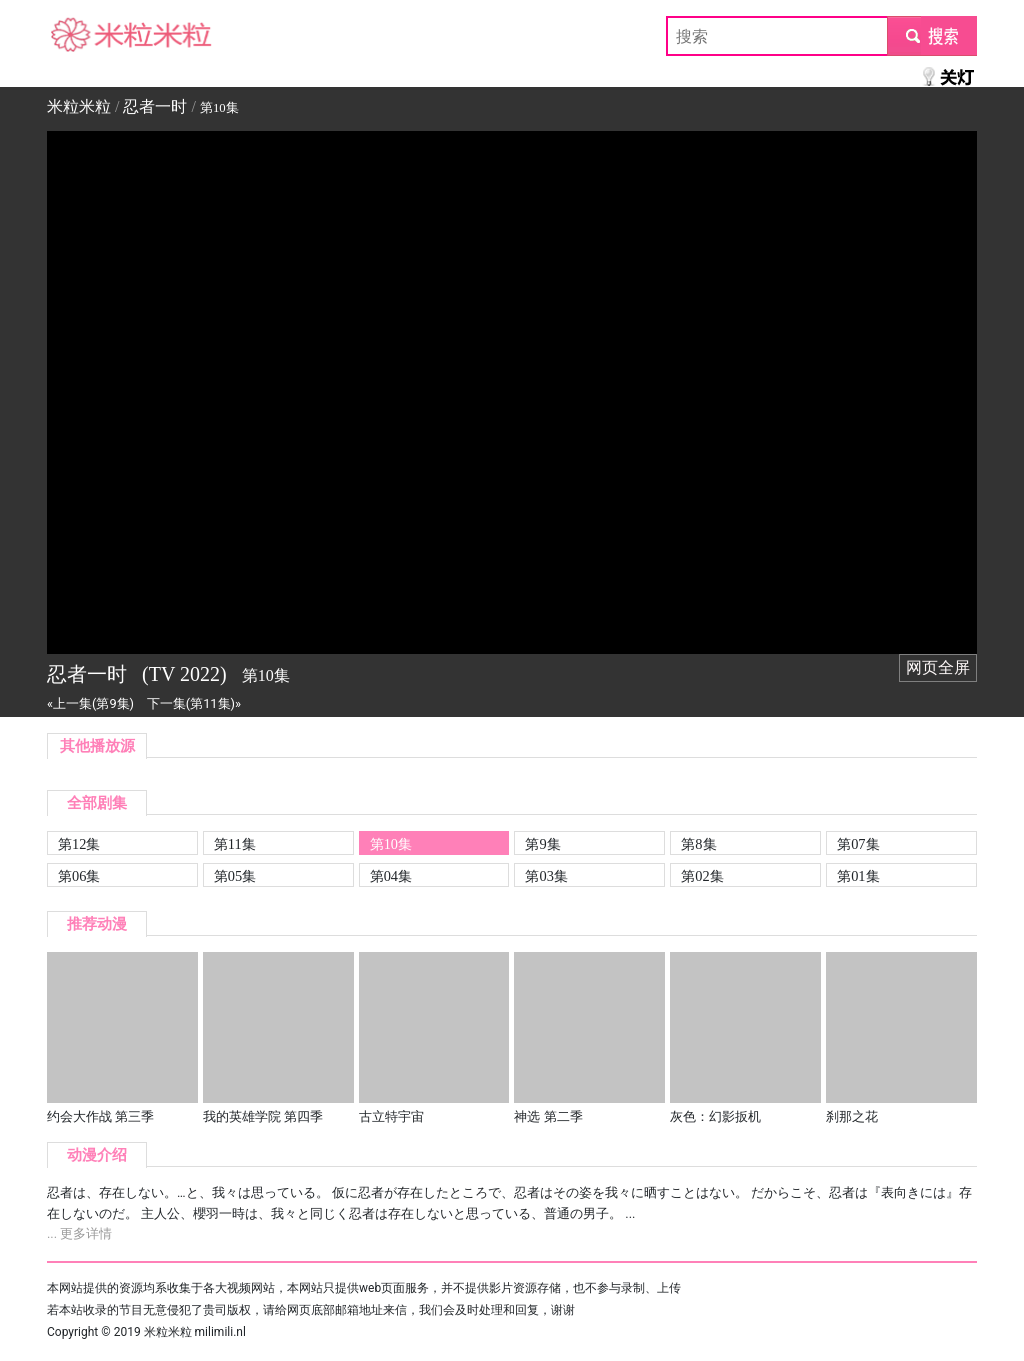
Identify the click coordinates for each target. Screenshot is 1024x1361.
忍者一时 (155, 106)
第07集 (858, 844)
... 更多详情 (79, 1233)
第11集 (235, 844)
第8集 (698, 844)
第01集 (858, 876)
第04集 (391, 876)
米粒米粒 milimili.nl (195, 1332)
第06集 (79, 876)
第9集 (542, 844)
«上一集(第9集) (90, 703)
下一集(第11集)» (194, 703)
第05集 (235, 876)
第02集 (702, 876)
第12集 (79, 844)
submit (931, 35)
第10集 (391, 844)
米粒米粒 (79, 35)
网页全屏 (938, 667)
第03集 (546, 876)
